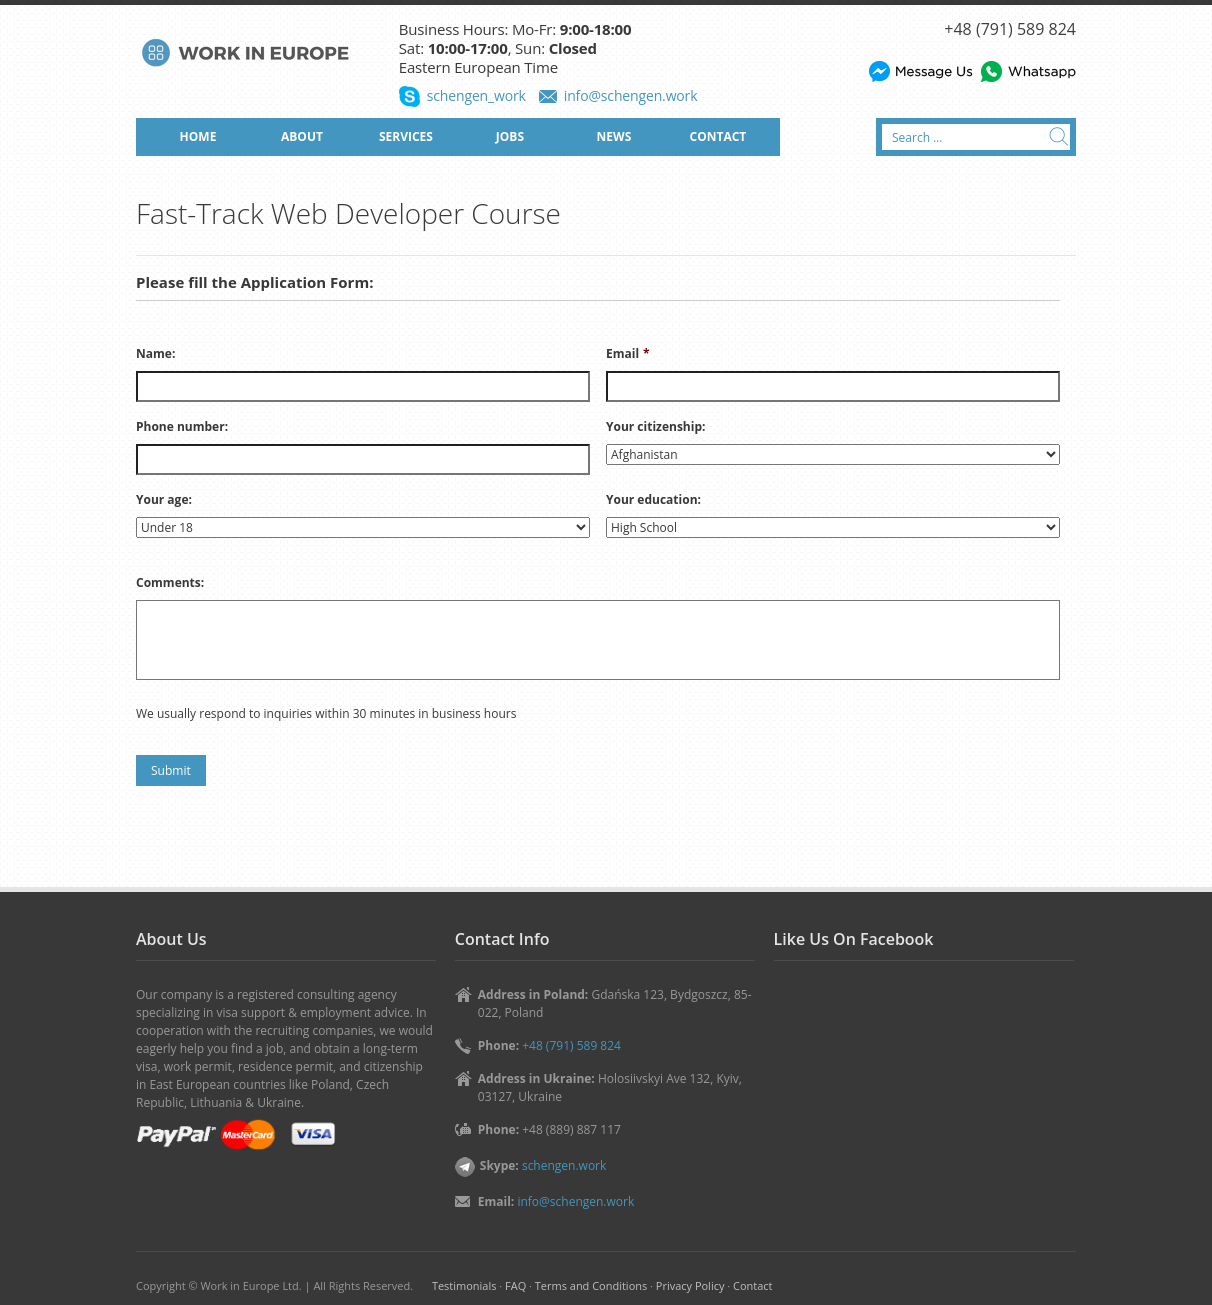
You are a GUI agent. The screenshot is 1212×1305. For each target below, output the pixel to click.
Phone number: (182, 427)
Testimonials (464, 1285)
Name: (155, 354)
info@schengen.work (631, 95)
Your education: (653, 500)
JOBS (510, 136)
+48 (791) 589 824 (1010, 29)
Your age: (164, 500)
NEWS (614, 136)
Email (628, 354)
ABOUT (302, 136)
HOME (198, 136)
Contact (752, 1285)
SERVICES (406, 136)
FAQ (515, 1285)
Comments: (170, 583)
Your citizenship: (655, 427)
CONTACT (718, 136)
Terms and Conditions (591, 1285)
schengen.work (564, 1165)
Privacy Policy (690, 1285)
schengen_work (476, 95)
